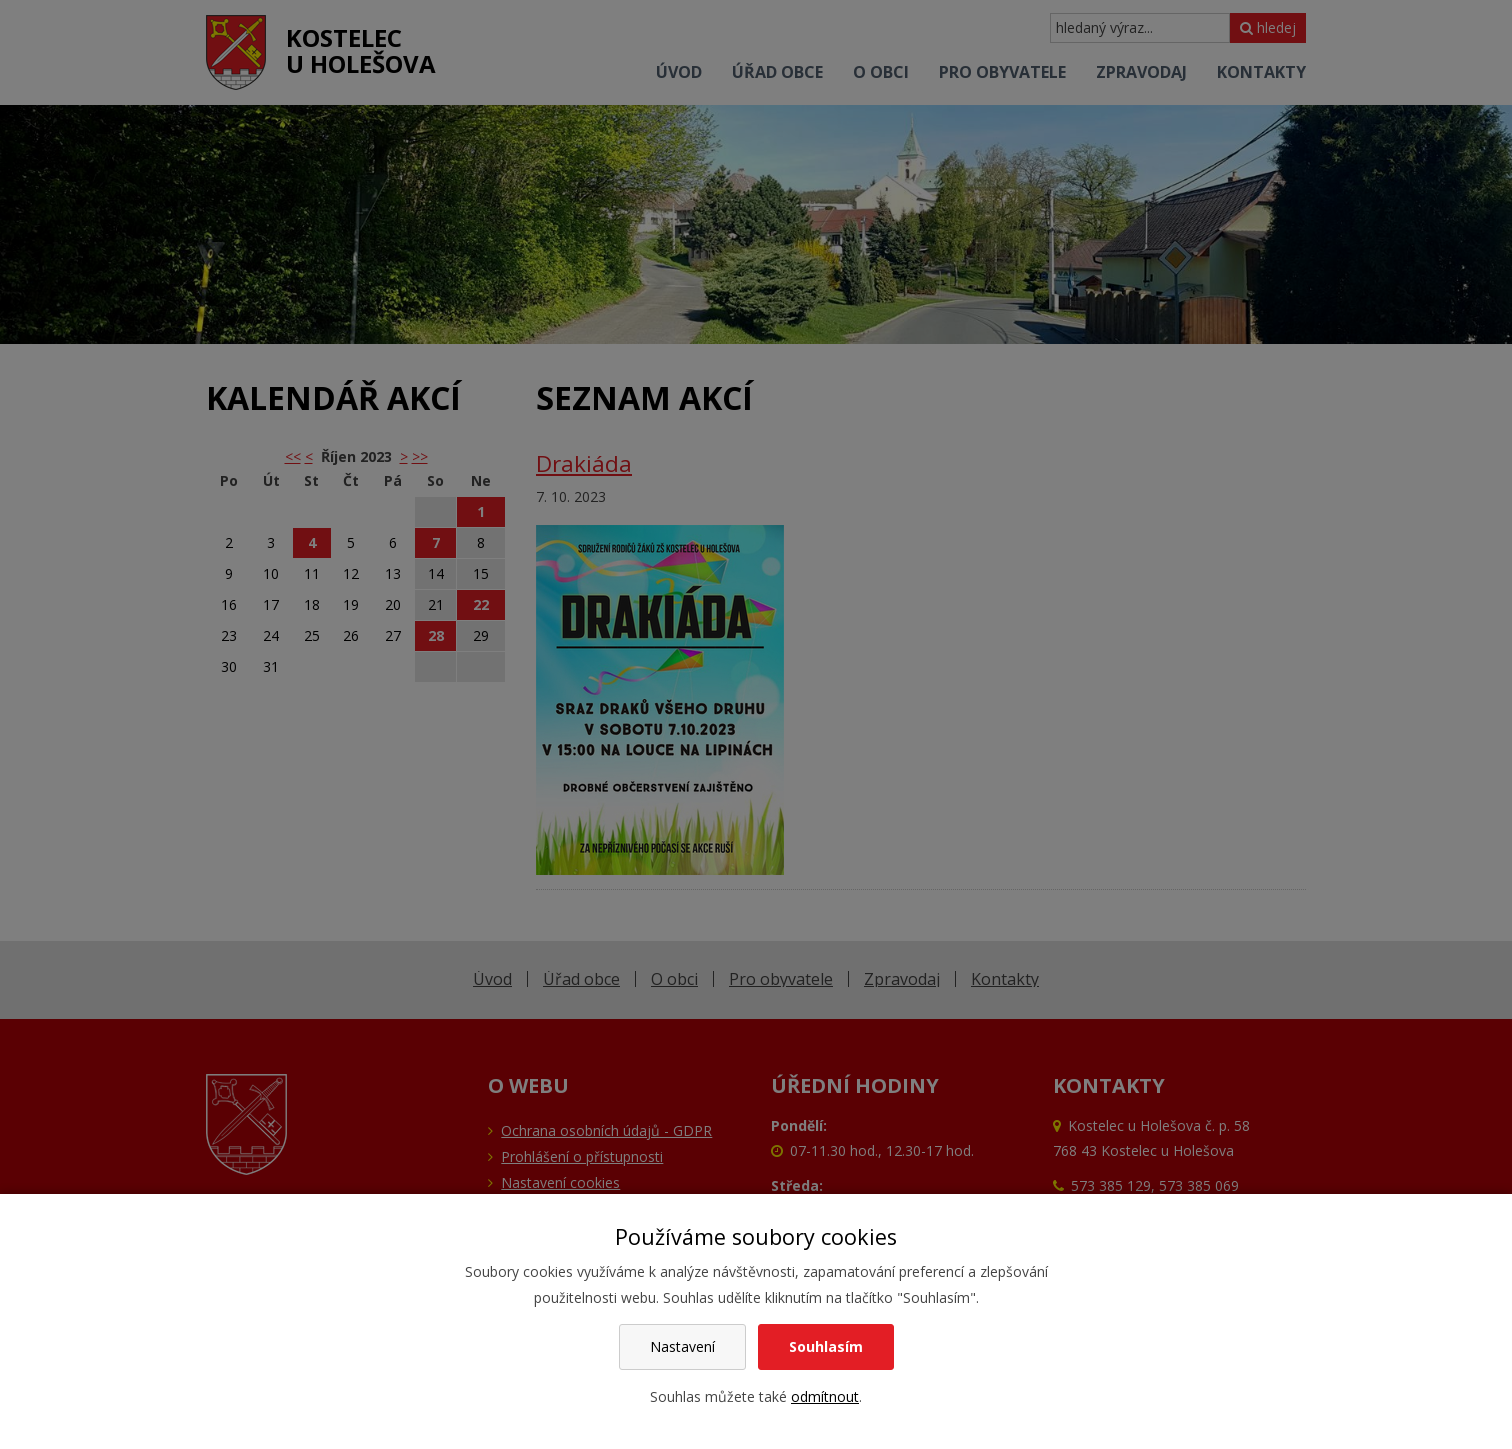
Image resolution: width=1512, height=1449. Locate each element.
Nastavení (682, 1346)
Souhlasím (826, 1346)
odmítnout (825, 1396)
